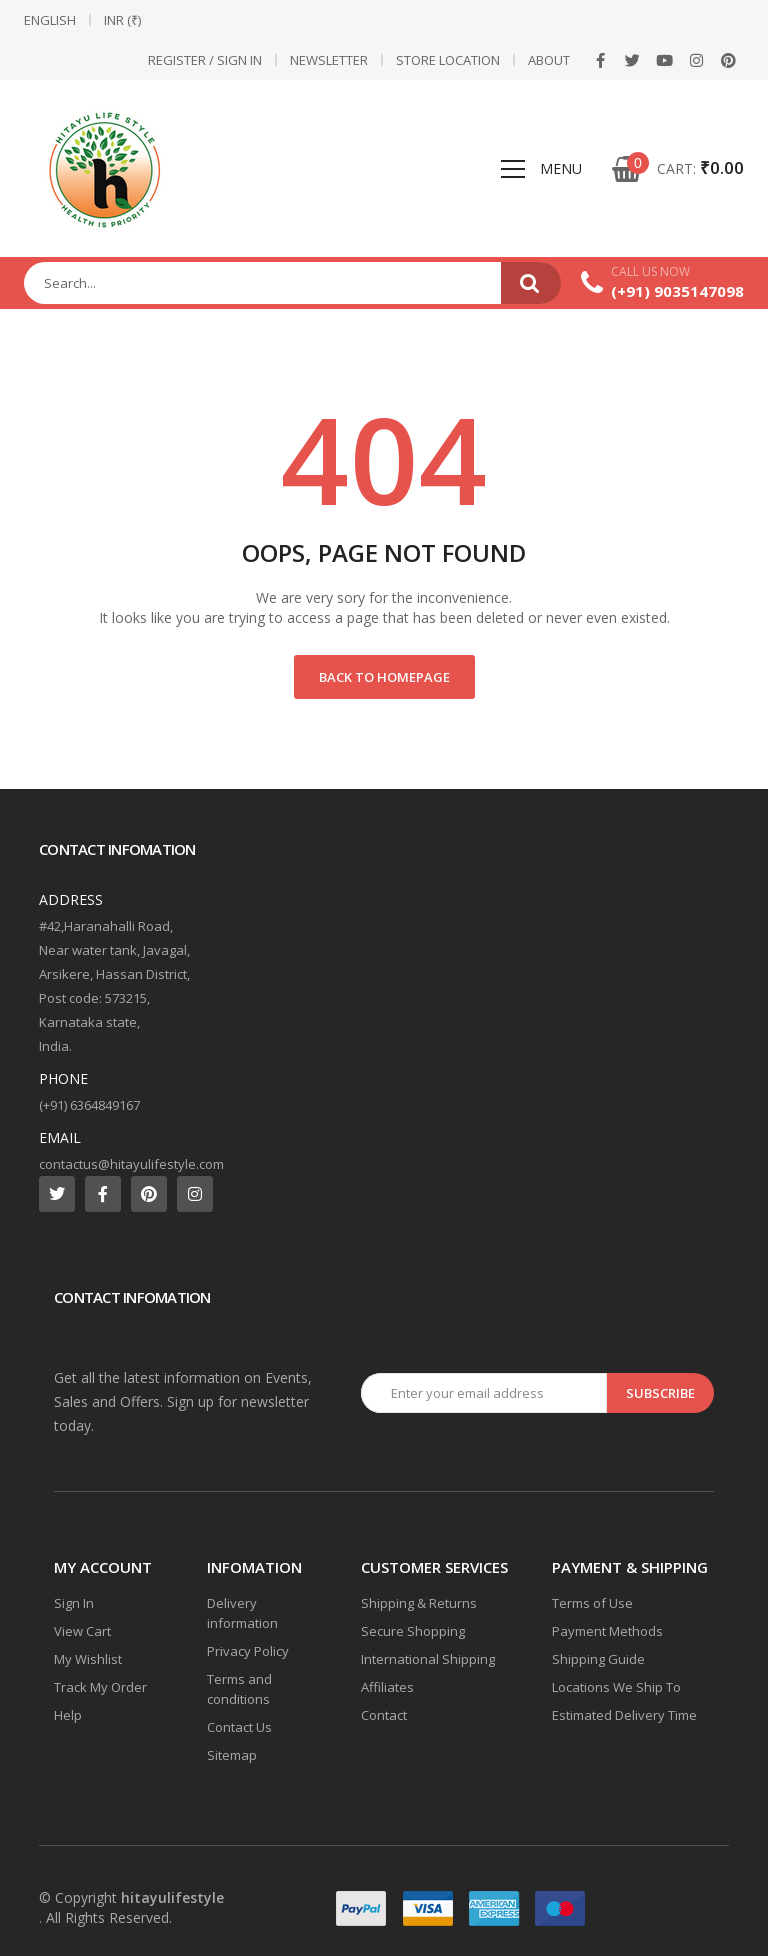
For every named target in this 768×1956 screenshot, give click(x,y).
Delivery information (242, 1613)
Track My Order (100, 1687)
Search (531, 283)
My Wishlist (88, 1659)
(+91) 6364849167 (89, 1105)
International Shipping (428, 1659)
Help (68, 1715)
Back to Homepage (384, 677)
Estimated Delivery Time (624, 1715)
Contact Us (239, 1727)
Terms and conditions (239, 1689)
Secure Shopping (413, 1631)
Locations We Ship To (616, 1687)
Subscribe (660, 1393)
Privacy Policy (248, 1651)
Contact (384, 1715)
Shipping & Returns (419, 1603)
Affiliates (387, 1687)
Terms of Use (592, 1603)
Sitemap (232, 1755)
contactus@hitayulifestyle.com (131, 1164)
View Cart (82, 1631)
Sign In (74, 1603)
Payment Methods (607, 1631)
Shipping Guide (598, 1659)
